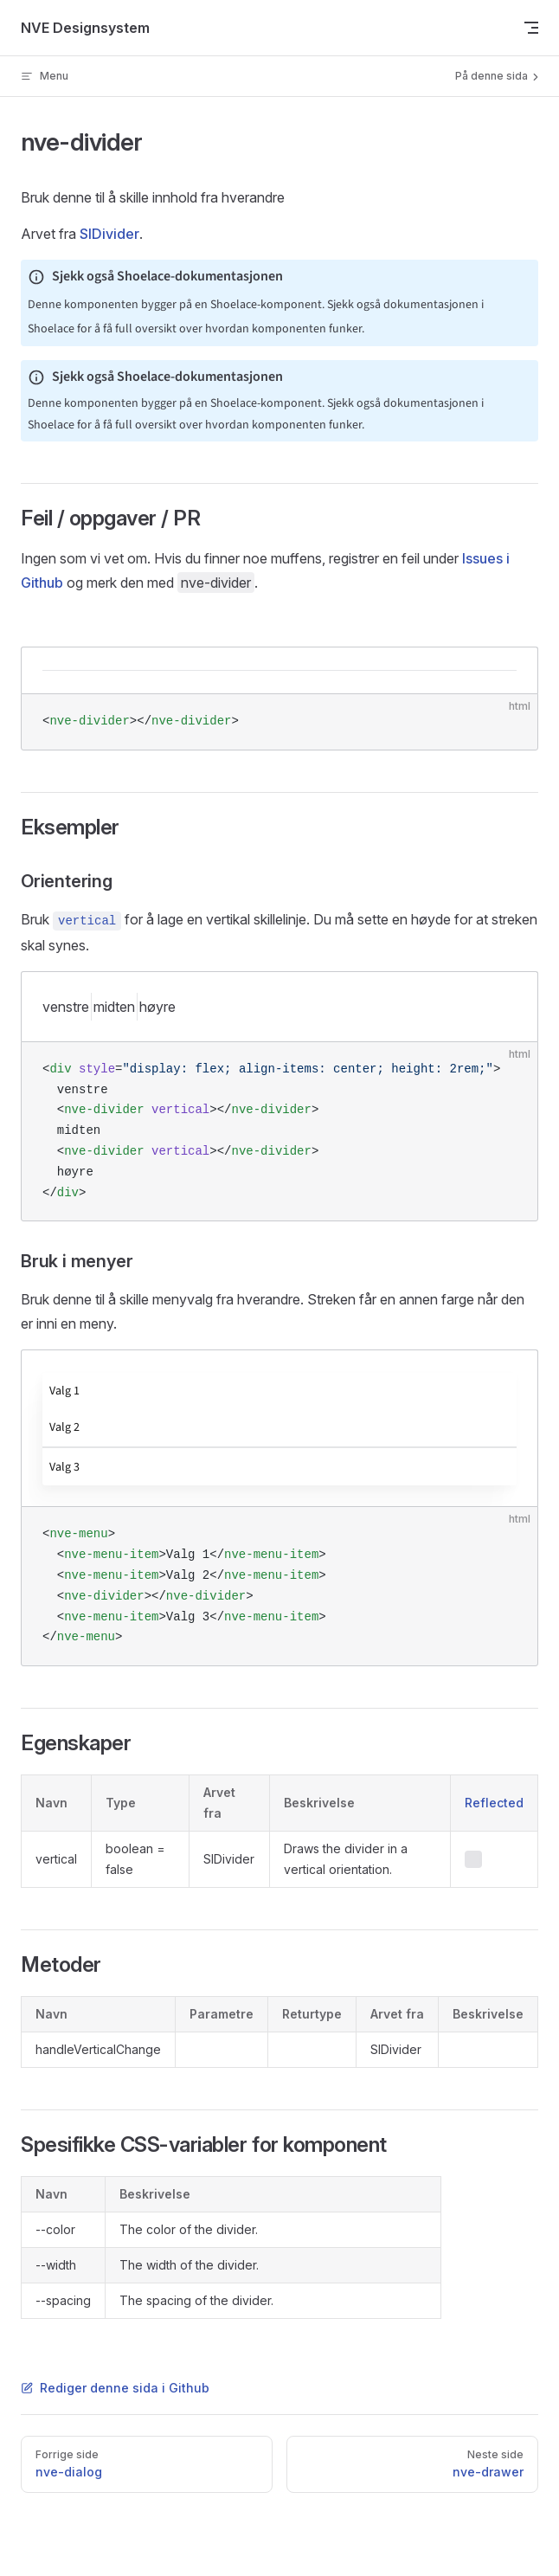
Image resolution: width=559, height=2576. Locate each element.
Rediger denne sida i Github (115, 2387)
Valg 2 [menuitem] (64, 1427)
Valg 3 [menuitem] (64, 1467)
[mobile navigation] (531, 27)
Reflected (494, 1802)
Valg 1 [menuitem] (64, 1391)
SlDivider (109, 233)
